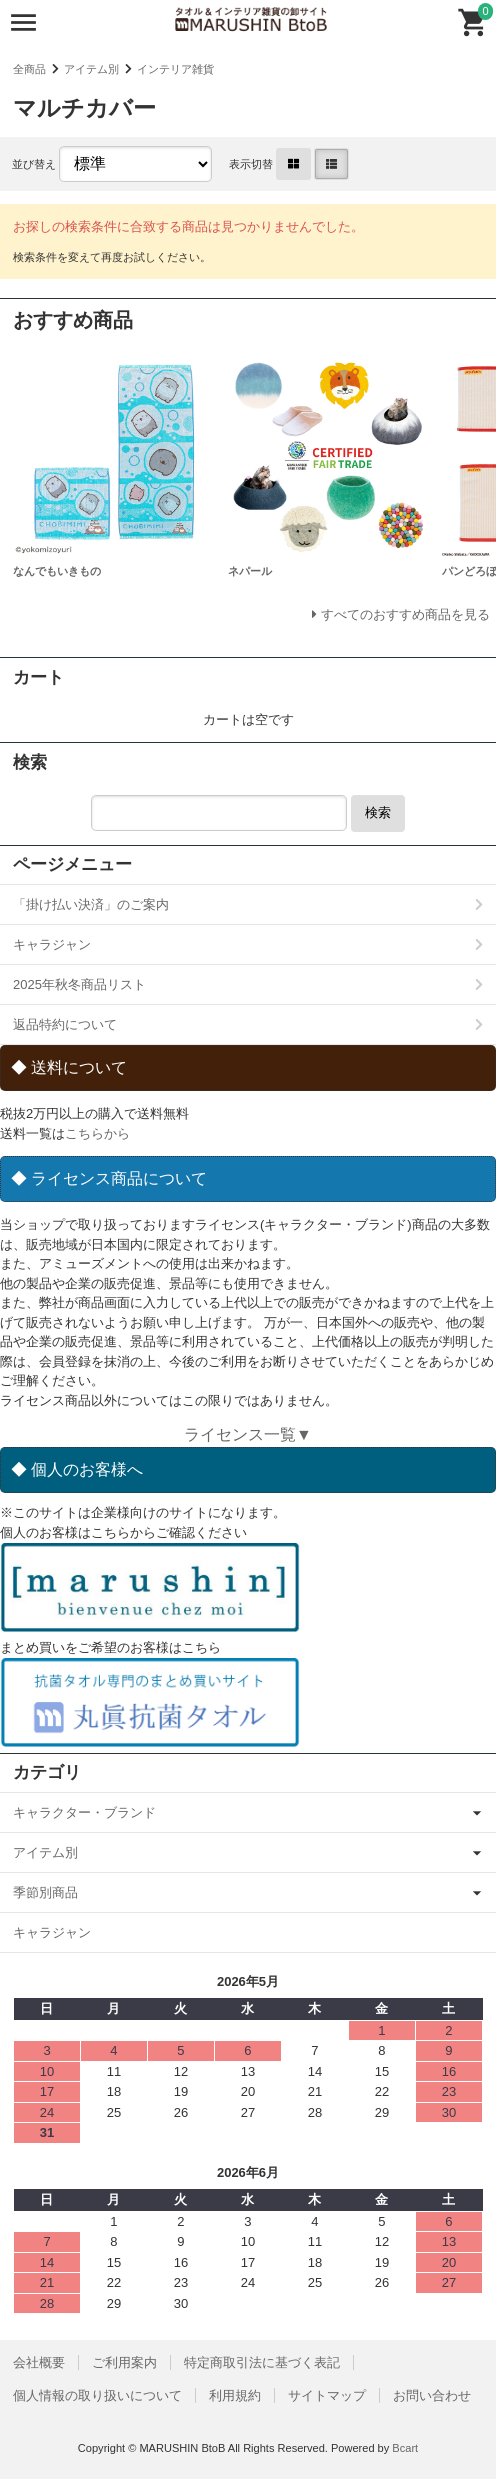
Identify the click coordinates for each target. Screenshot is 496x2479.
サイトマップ (327, 2395)
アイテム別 (91, 69)
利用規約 (235, 2395)
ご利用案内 (124, 2362)
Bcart (405, 2448)
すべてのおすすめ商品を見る (405, 614)
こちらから (97, 1133)
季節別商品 (45, 1892)
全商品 (29, 69)
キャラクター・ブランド (84, 1812)
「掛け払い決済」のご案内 (91, 904)
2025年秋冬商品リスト (79, 984)
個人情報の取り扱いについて (97, 2395)
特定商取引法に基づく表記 (262, 2362)
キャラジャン (52, 944)
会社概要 (39, 2362)
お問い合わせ (432, 2395)
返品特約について (65, 1024)
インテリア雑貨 (175, 69)
